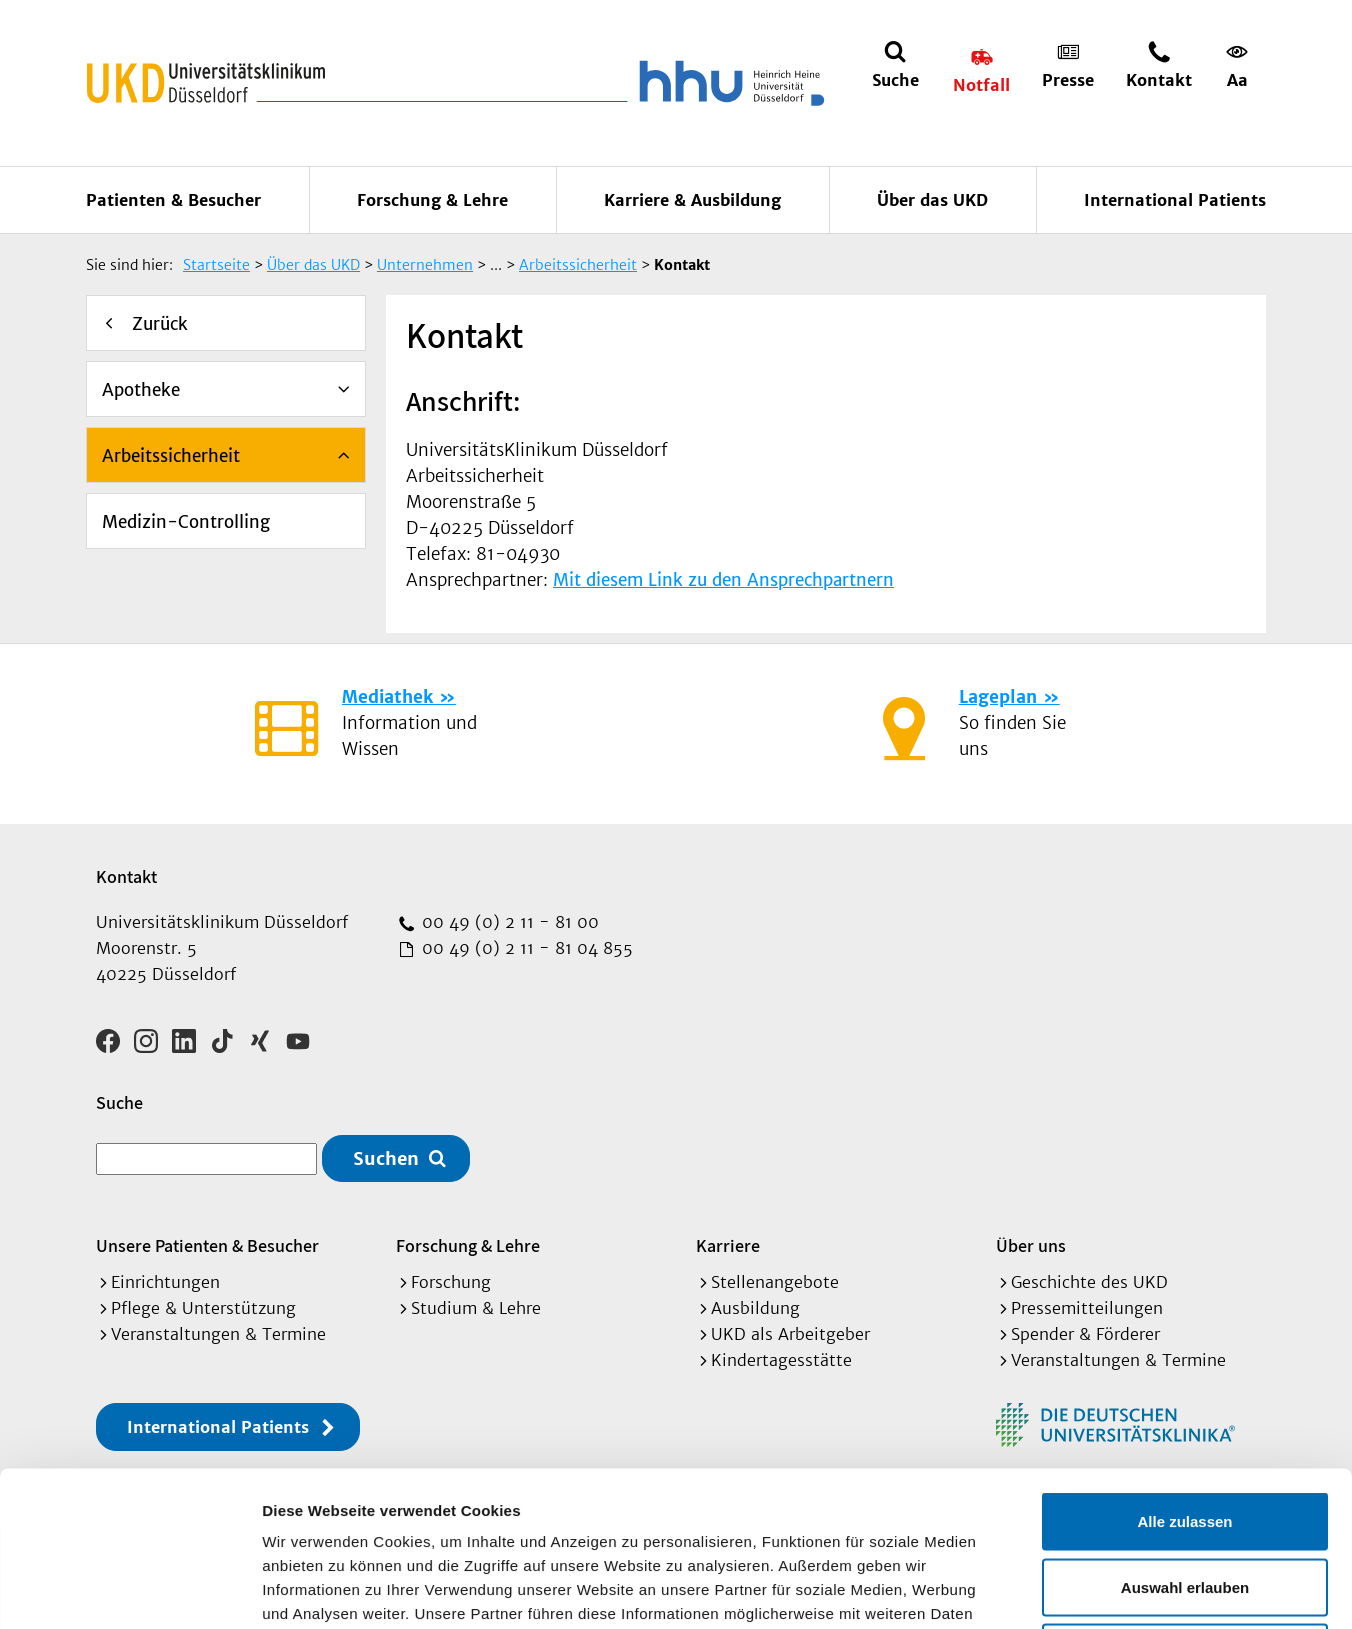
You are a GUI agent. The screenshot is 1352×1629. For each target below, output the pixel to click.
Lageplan (998, 697)
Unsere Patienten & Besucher (207, 1245)
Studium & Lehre (476, 1308)
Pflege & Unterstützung (203, 1308)
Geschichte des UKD (1089, 1282)
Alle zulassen (1184, 1366)
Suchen (386, 1158)
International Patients (1175, 200)
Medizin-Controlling (186, 522)
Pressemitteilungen (1087, 1308)
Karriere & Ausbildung (692, 200)
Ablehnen (1185, 1497)
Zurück (160, 324)
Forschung (451, 1282)
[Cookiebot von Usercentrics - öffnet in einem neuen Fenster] (129, 1590)
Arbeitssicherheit (171, 456)
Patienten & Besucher (173, 200)
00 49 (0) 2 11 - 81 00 (508, 922)
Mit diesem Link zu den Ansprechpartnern (723, 580)
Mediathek (387, 697)
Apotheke (141, 390)
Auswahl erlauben (1185, 1432)
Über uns (1031, 1245)
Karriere (728, 1245)
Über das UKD (932, 200)
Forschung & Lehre (432, 200)
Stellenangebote (775, 1282)
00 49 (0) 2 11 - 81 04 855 (525, 948)
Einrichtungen (165, 1282)
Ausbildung (755, 1308)
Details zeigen (1063, 1589)
